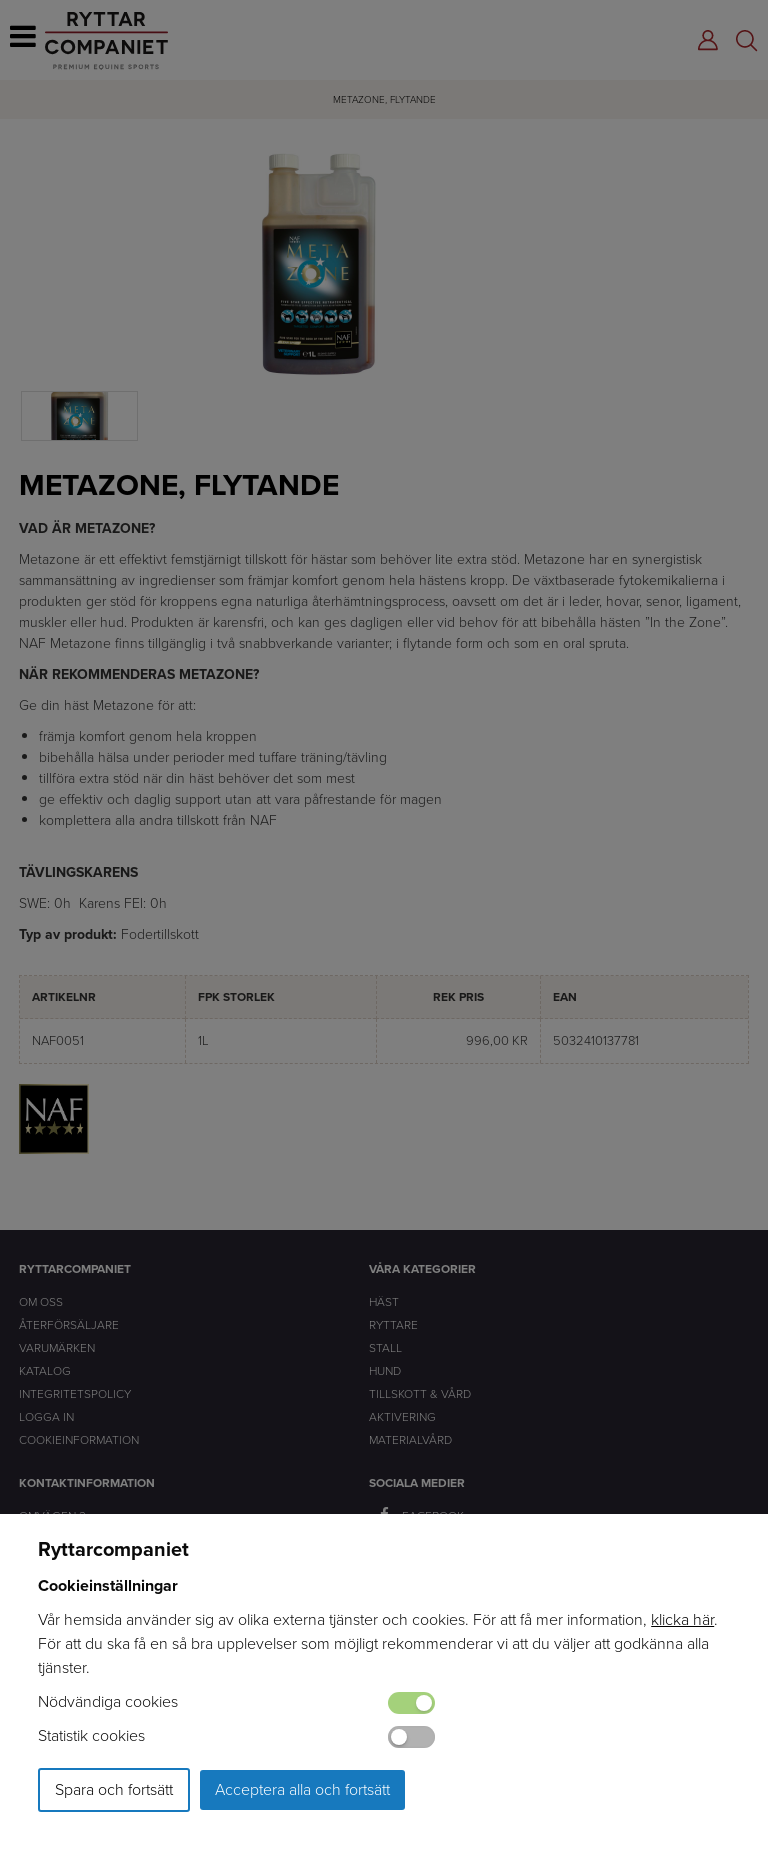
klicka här (682, 1619)
